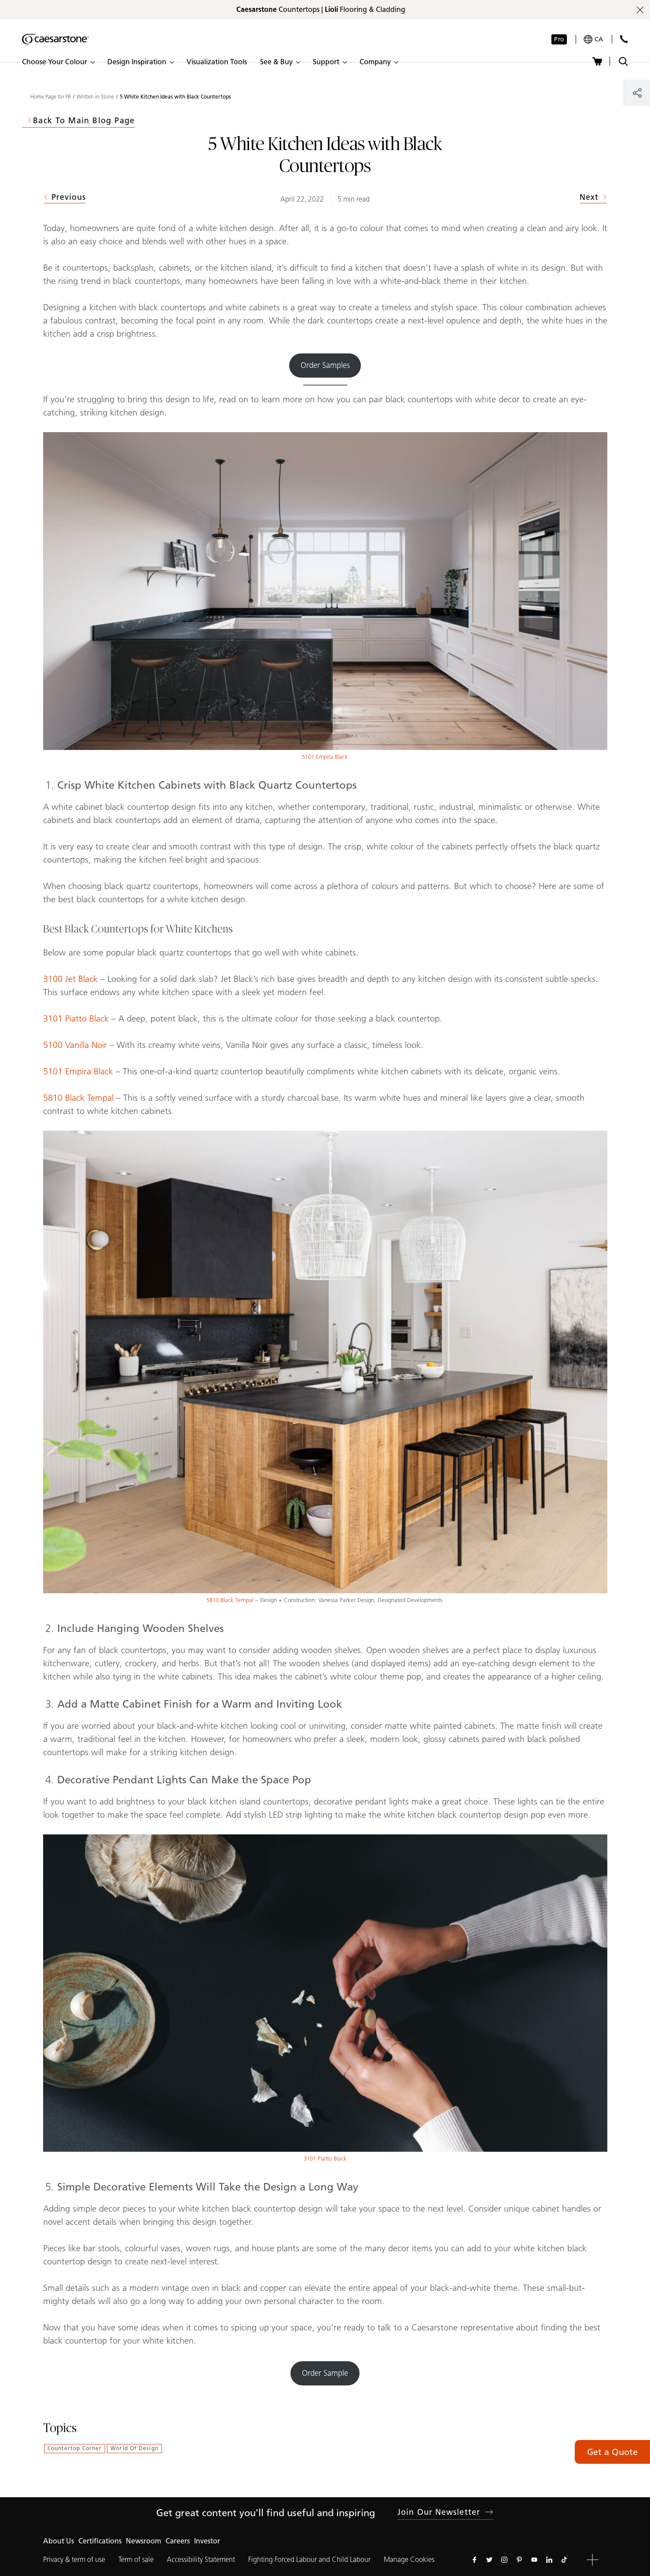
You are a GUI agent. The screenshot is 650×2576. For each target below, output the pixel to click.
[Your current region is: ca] (593, 39)
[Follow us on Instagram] (504, 2560)
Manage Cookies (409, 2559)
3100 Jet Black (70, 979)
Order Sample (325, 2373)
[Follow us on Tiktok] (564, 2560)
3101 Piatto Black (76, 1018)
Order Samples (325, 365)
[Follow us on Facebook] (474, 2560)
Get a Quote (612, 2452)
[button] (58, 62)
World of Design (134, 2448)
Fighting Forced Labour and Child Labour (309, 2559)
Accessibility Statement (201, 2559)
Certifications (99, 2541)
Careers (177, 2541)
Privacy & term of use (74, 2559)
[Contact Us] (624, 39)
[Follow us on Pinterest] (519, 2560)
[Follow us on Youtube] (534, 2560)
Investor (207, 2541)
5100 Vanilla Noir (75, 1045)
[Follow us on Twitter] (489, 2560)
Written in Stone (95, 96)
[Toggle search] (623, 61)
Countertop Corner (75, 2448)
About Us (58, 2541)
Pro (559, 39)
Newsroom (143, 2541)
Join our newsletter (445, 2512)
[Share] (637, 93)
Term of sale (136, 2559)
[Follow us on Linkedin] (549, 2560)
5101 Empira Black (325, 756)
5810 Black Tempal (79, 1097)
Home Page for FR (50, 96)
